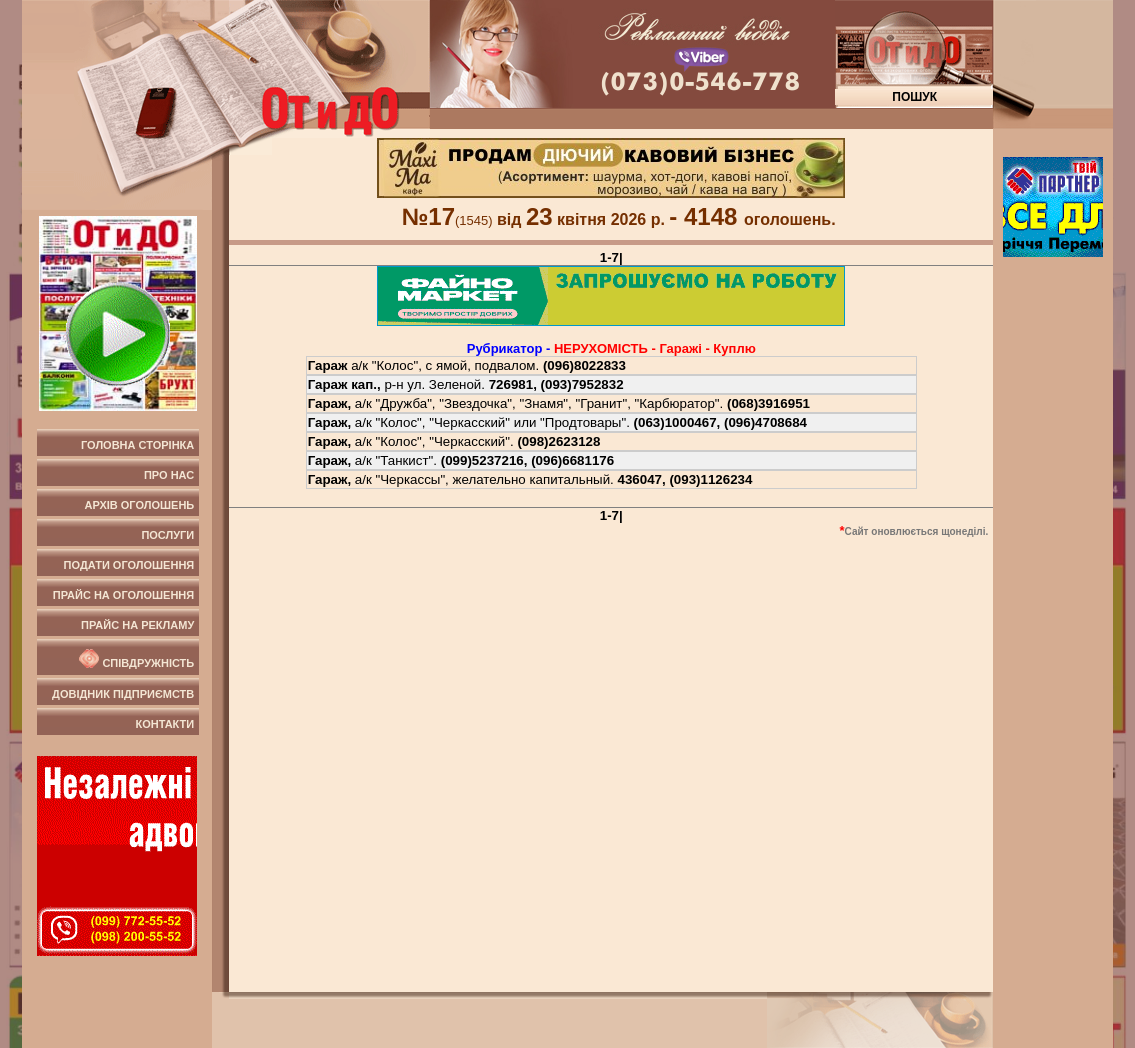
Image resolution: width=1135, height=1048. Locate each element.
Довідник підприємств (123, 694)
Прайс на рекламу (137, 625)
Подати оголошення (129, 565)
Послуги (167, 535)
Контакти (164, 724)
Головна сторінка (137, 445)
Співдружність (135, 659)
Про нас (169, 475)
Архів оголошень (140, 505)
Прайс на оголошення (123, 595)
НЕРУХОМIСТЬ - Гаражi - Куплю (655, 348)
